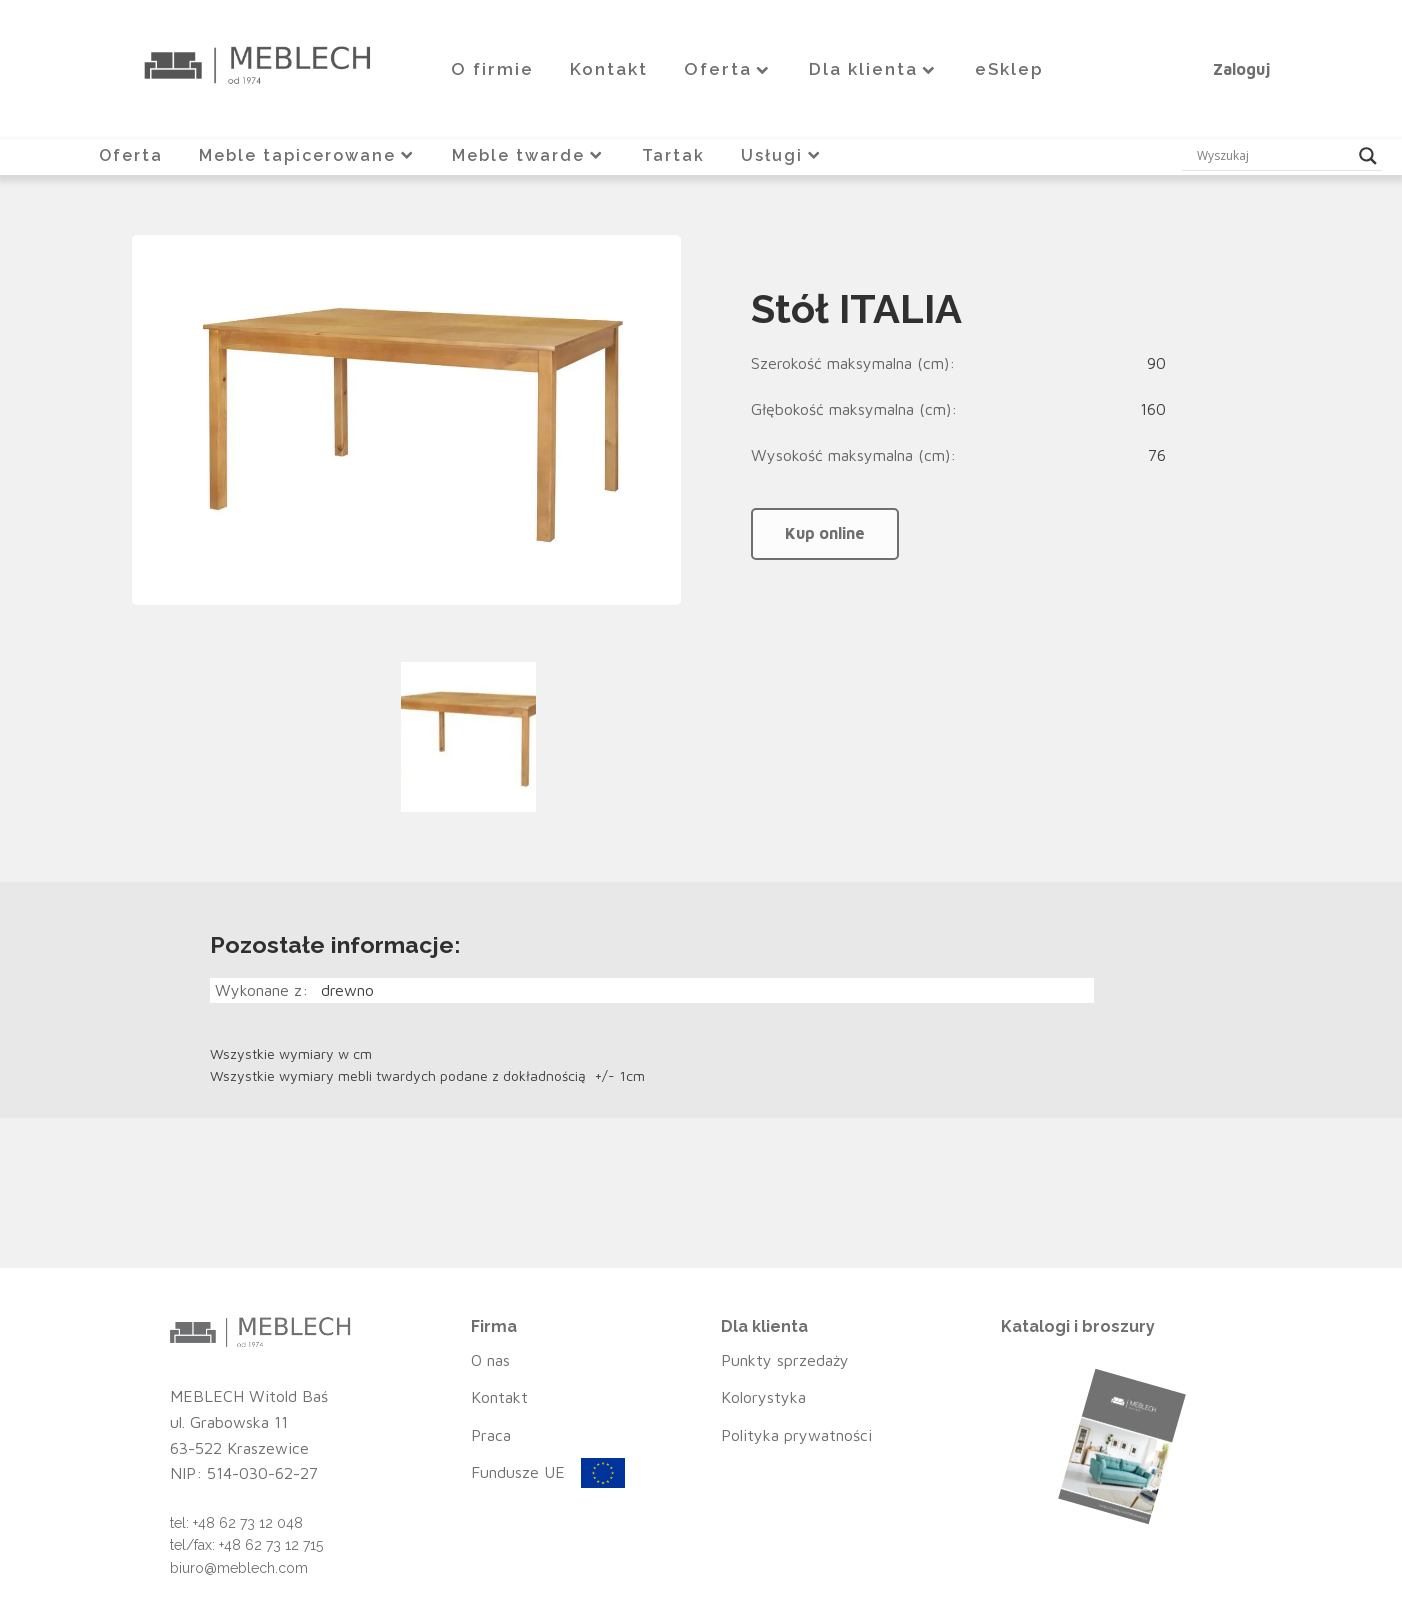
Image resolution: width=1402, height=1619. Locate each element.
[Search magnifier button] (1368, 156)
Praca (491, 1435)
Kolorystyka (763, 1397)
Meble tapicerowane (308, 155)
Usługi (782, 155)
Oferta (728, 69)
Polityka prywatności (796, 1435)
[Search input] (1273, 156)
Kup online (825, 533)
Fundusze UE (518, 1472)
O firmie (492, 69)
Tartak (673, 155)
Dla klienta (874, 69)
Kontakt (609, 69)
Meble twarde (529, 155)
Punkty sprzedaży (785, 1360)
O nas (490, 1360)
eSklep (1009, 69)
